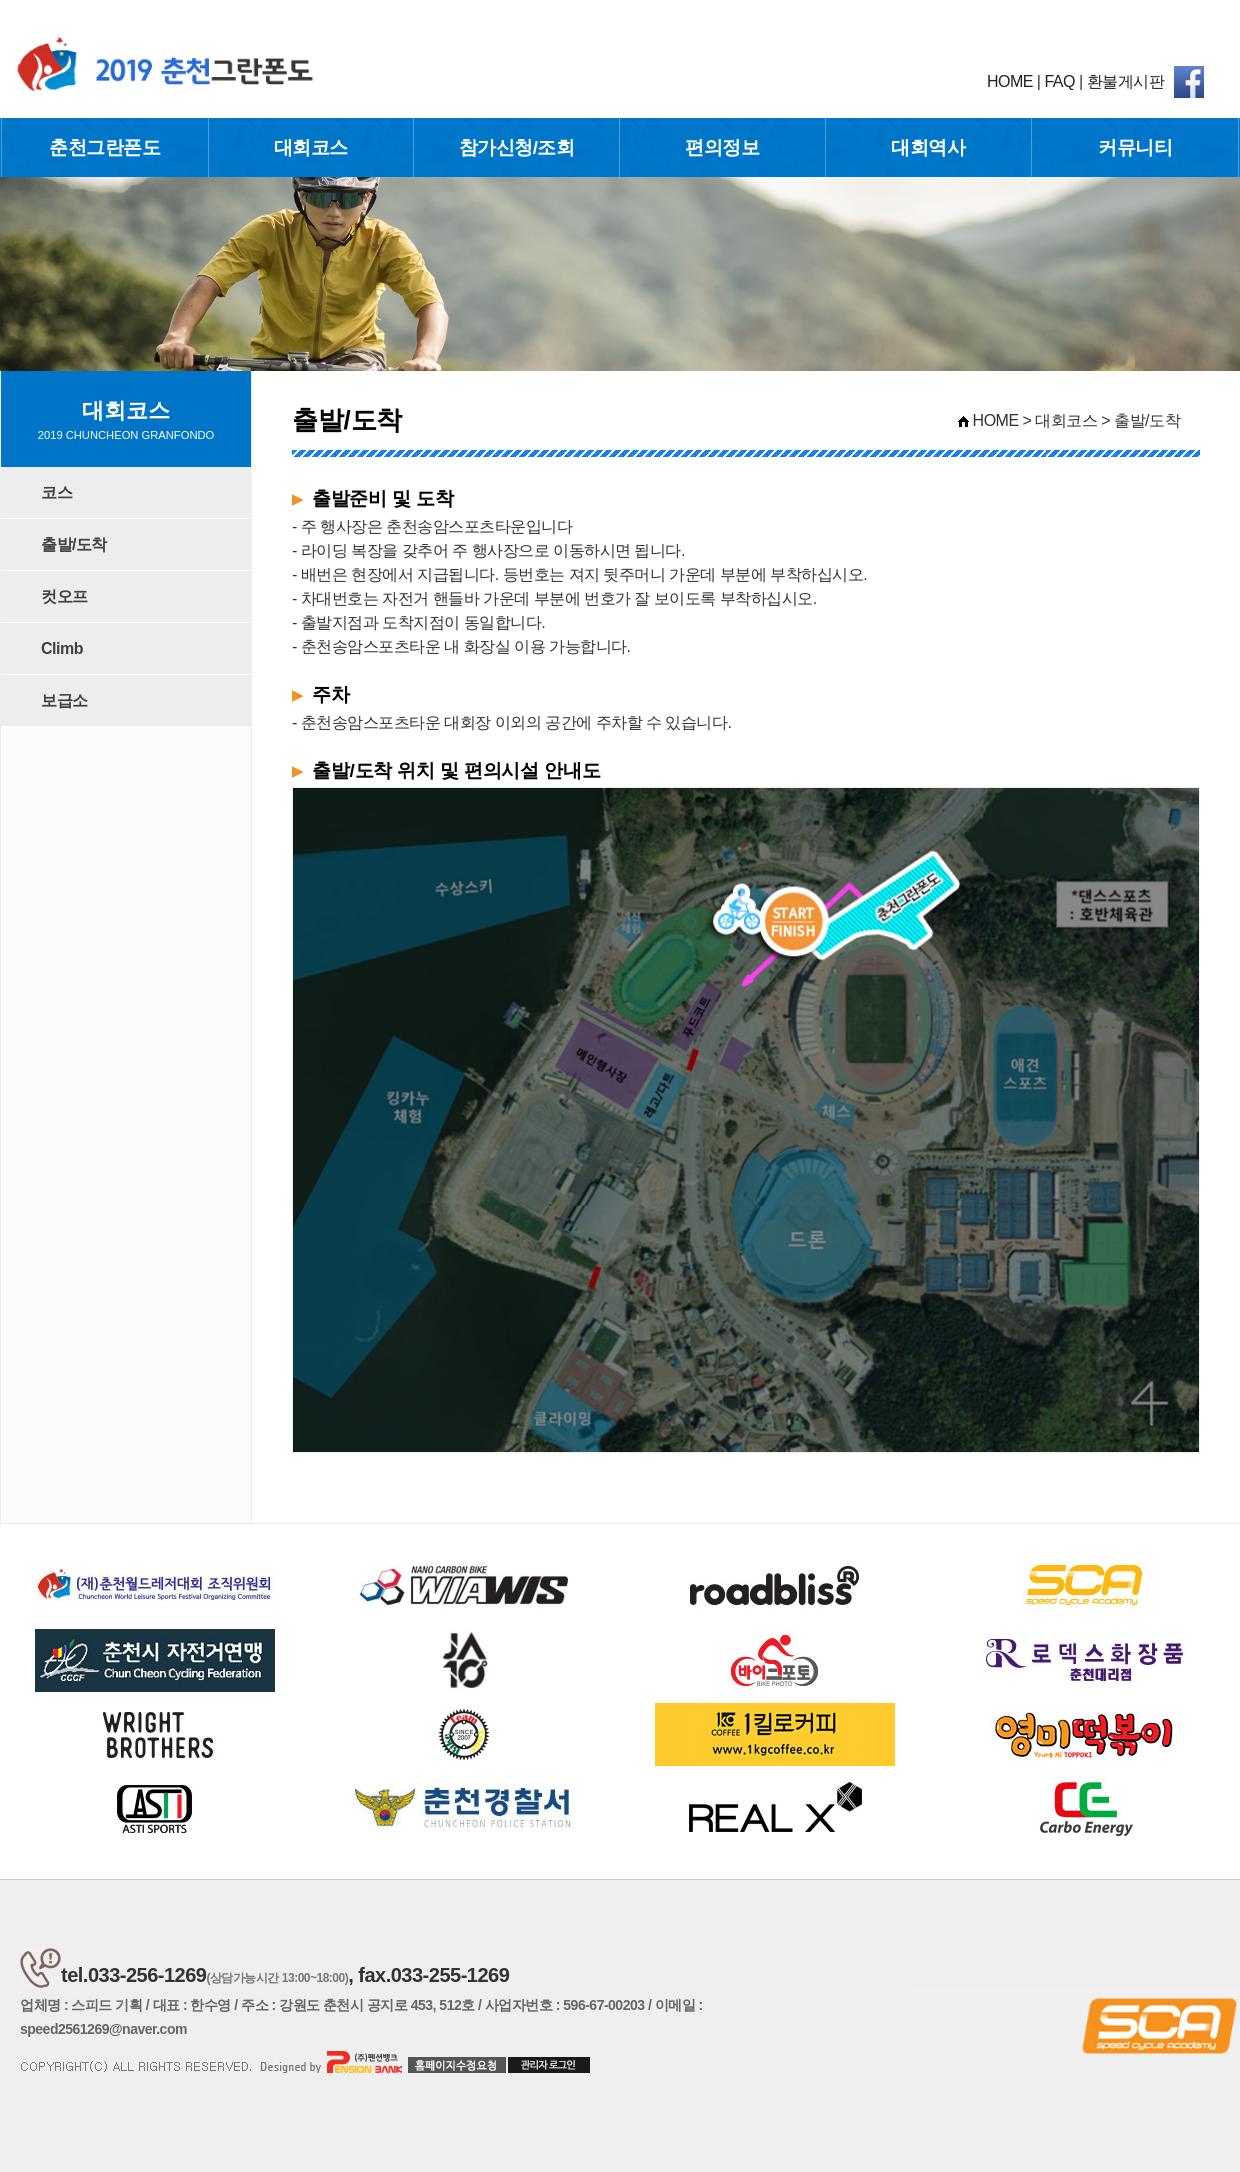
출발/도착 (74, 544)
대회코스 (311, 147)
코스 (56, 492)
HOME (1010, 81)
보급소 (64, 700)
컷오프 (64, 596)
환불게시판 (1126, 81)
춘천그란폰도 (104, 147)
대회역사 (928, 147)
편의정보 (722, 147)
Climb (62, 648)
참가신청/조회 (517, 147)
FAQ (1059, 81)
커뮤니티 (1135, 147)
